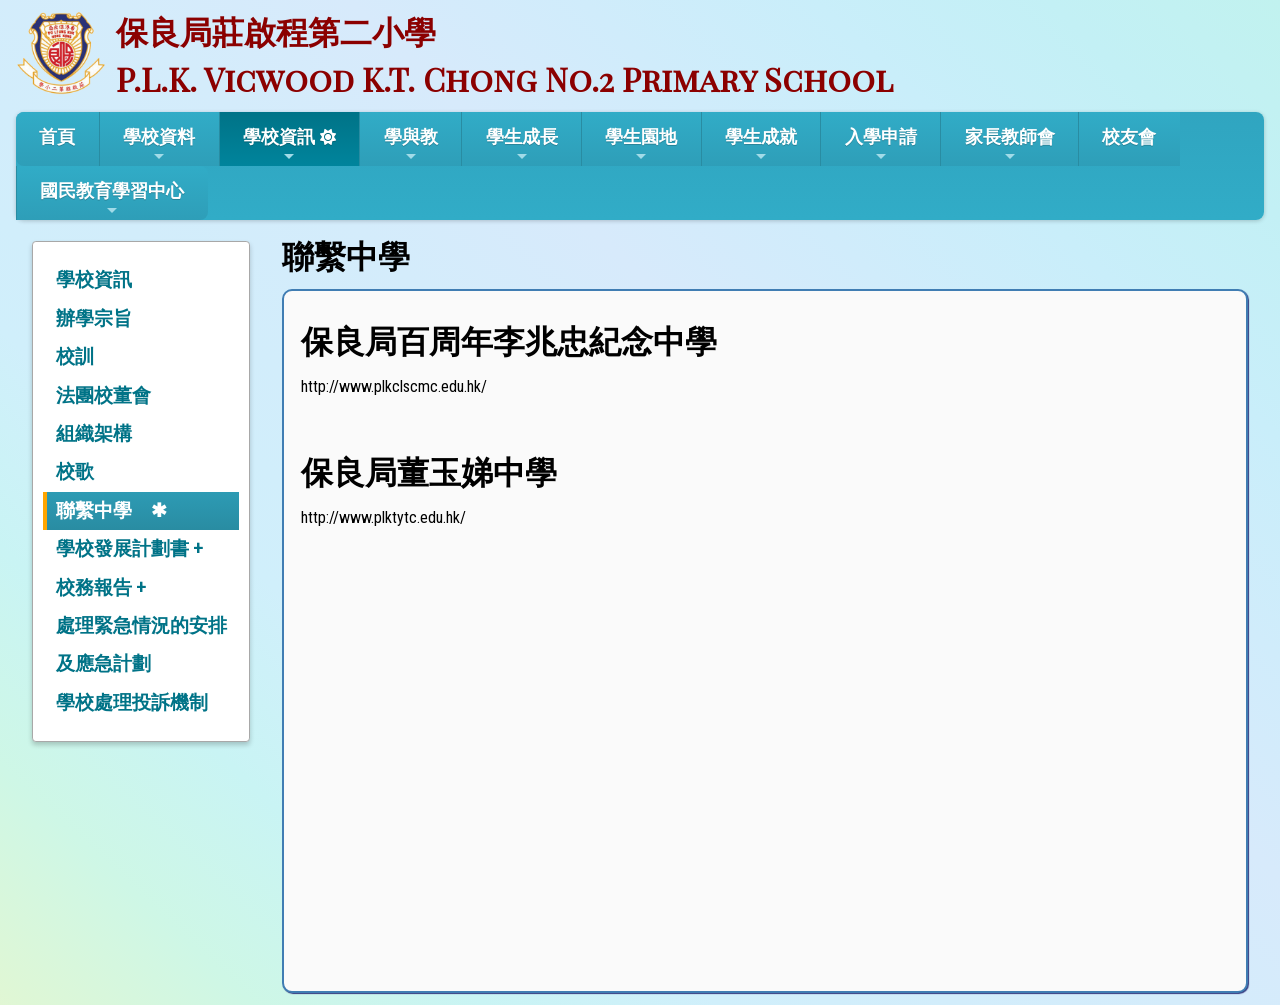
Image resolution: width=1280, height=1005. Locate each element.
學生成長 (522, 145)
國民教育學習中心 (112, 199)
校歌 (75, 471)
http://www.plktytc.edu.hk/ (383, 517)
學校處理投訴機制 (132, 702)
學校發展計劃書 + (129, 548)
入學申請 (881, 145)
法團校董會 (103, 395)
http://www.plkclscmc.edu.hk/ (394, 386)
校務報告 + (101, 587)
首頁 (57, 136)
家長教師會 (1010, 145)
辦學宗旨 (94, 318)
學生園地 (641, 145)
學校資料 (159, 145)
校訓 (75, 356)
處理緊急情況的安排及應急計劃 (141, 644)
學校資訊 (279, 145)
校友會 (1129, 136)
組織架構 (94, 433)
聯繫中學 (94, 510)
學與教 (411, 145)
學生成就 (761, 145)
